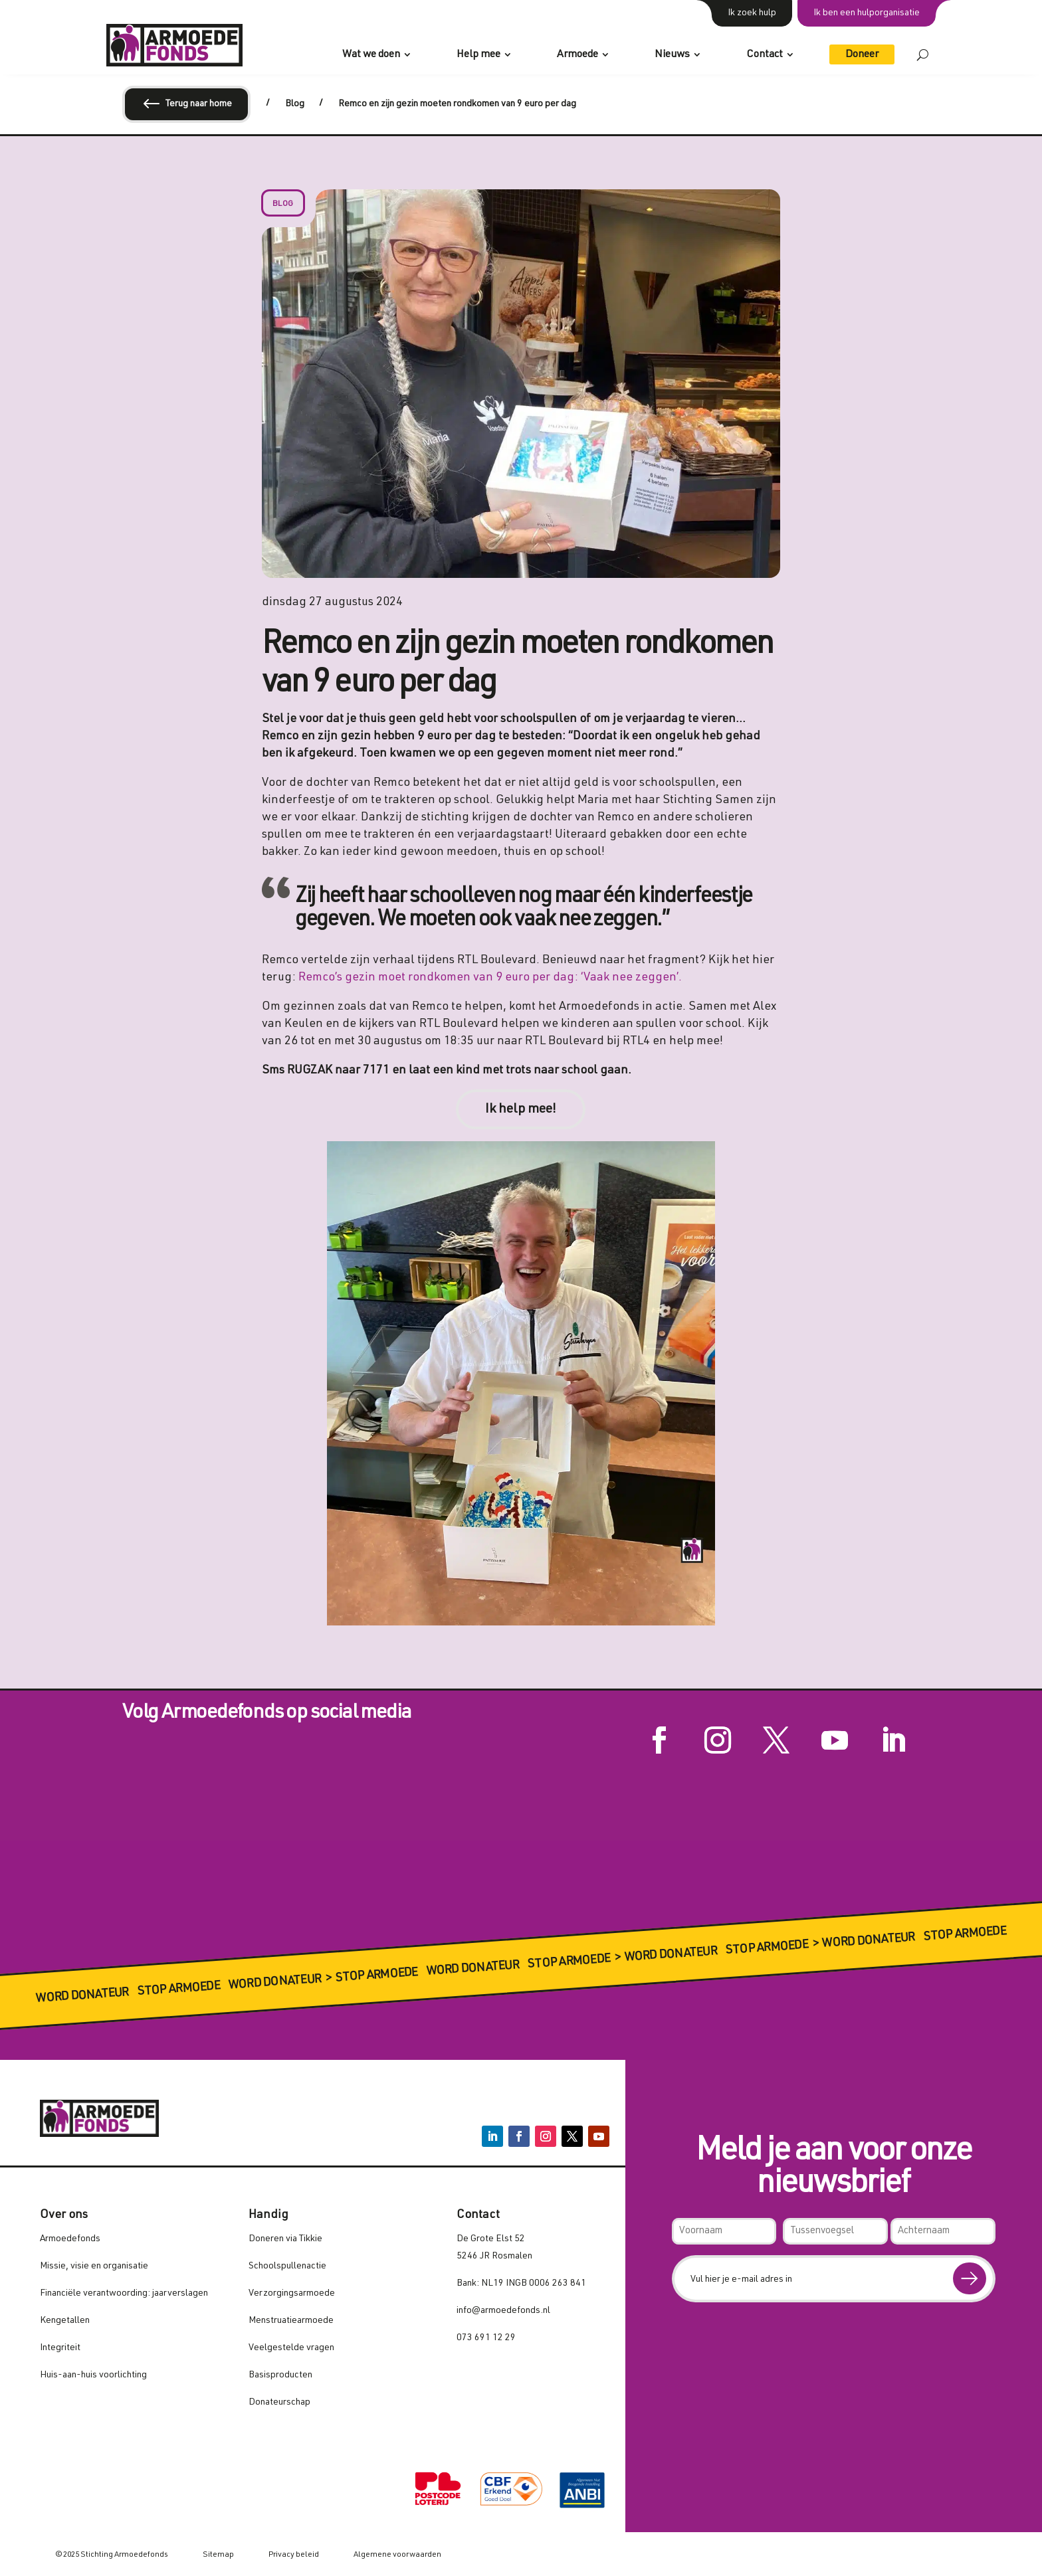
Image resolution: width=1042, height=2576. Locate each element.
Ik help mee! (520, 1110)
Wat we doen (371, 55)
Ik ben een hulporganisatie (866, 13)
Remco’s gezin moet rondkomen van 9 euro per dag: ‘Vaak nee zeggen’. (492, 978)
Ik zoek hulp (752, 13)
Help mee (478, 55)
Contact (764, 55)
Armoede (577, 55)
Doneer (862, 55)
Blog (283, 204)
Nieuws (672, 55)
